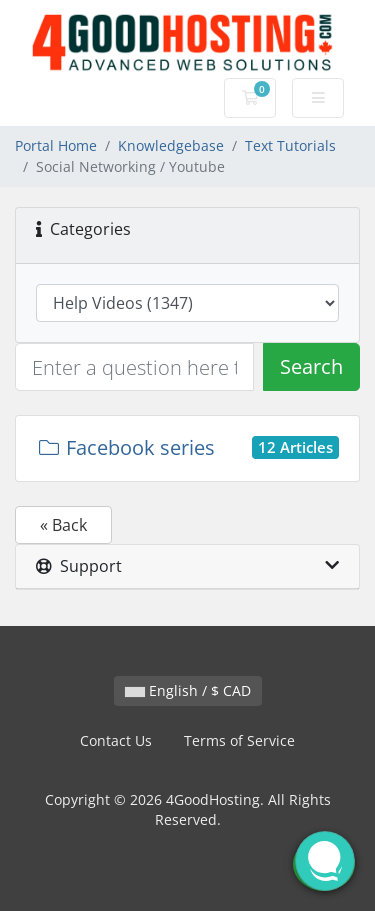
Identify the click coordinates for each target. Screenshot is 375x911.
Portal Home (56, 145)
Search (311, 366)
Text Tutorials (290, 145)
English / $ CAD (188, 690)
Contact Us (116, 740)
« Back (63, 525)
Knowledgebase (171, 145)
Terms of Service (239, 740)
